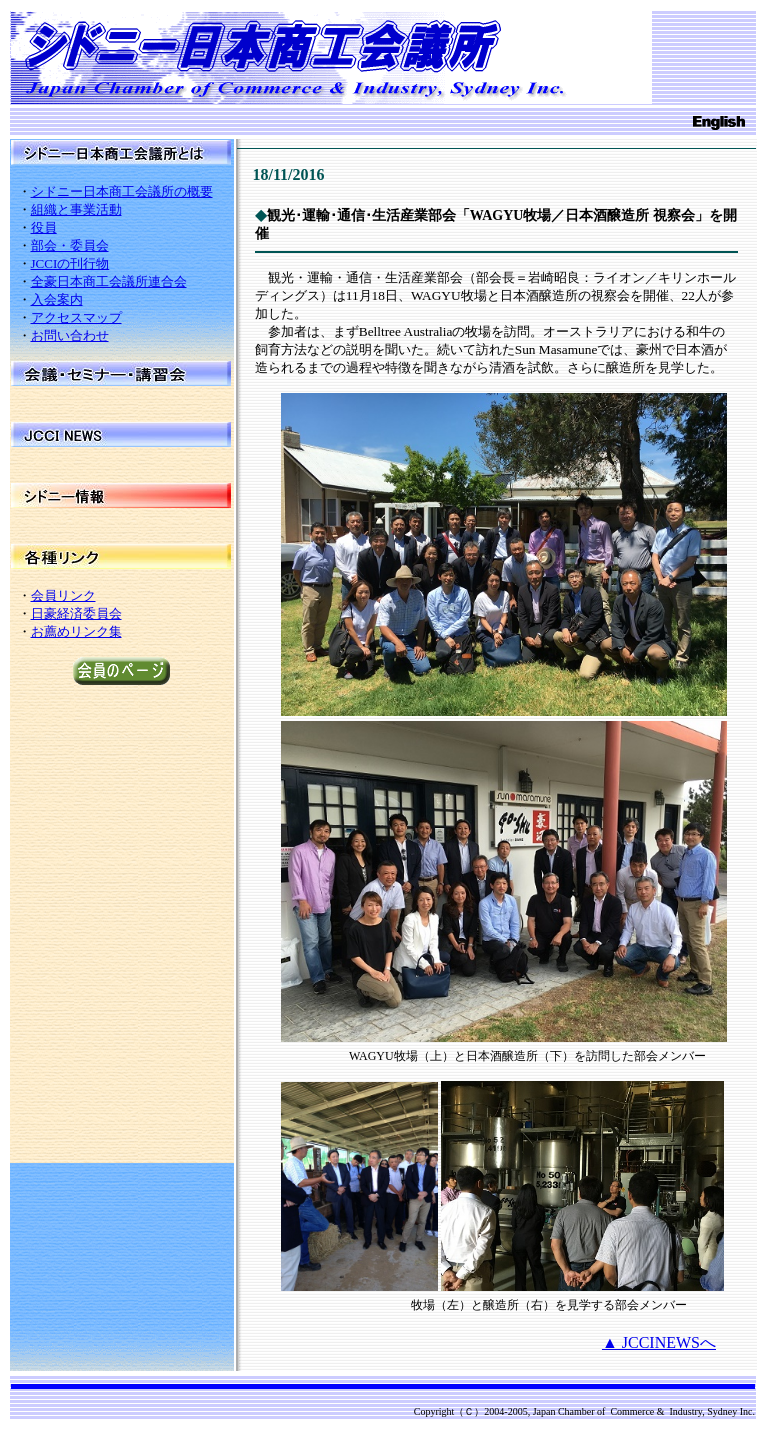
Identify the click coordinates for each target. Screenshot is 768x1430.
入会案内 (57, 299)
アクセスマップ (76, 317)
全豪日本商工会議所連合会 (109, 281)
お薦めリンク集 (76, 631)
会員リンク (63, 595)
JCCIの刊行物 (70, 263)
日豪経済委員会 (76, 613)
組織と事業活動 (76, 209)
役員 (44, 227)
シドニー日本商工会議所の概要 (122, 191)
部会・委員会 (70, 245)
